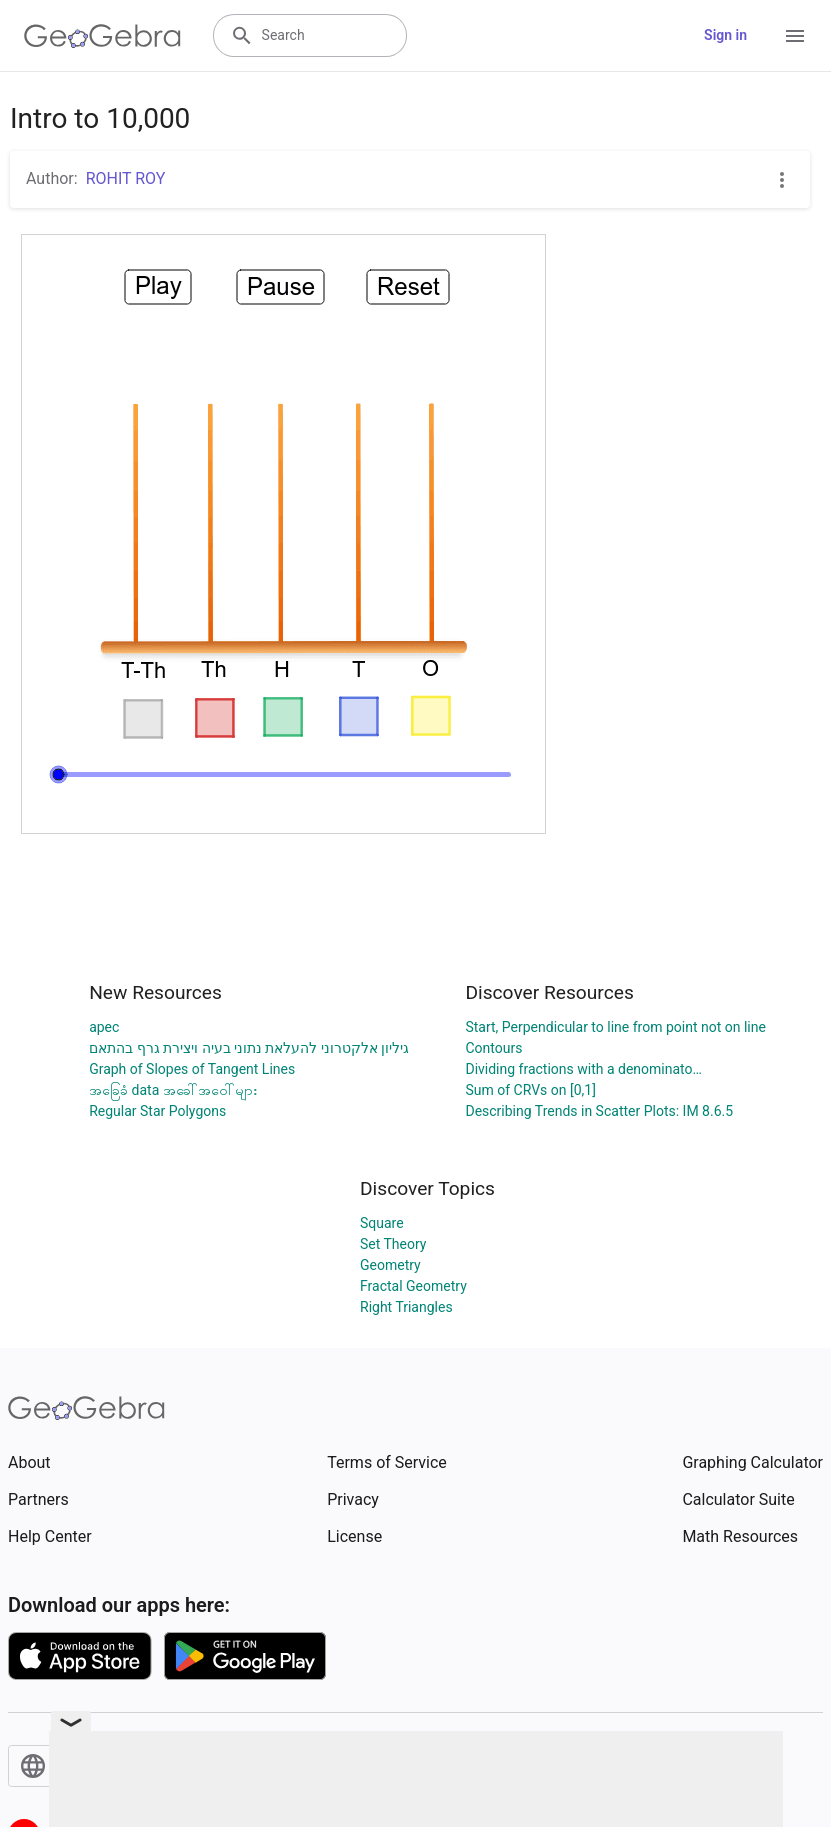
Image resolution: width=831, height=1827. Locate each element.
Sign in (725, 35)
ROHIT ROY (126, 178)
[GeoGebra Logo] (102, 36)
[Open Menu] (795, 36)
